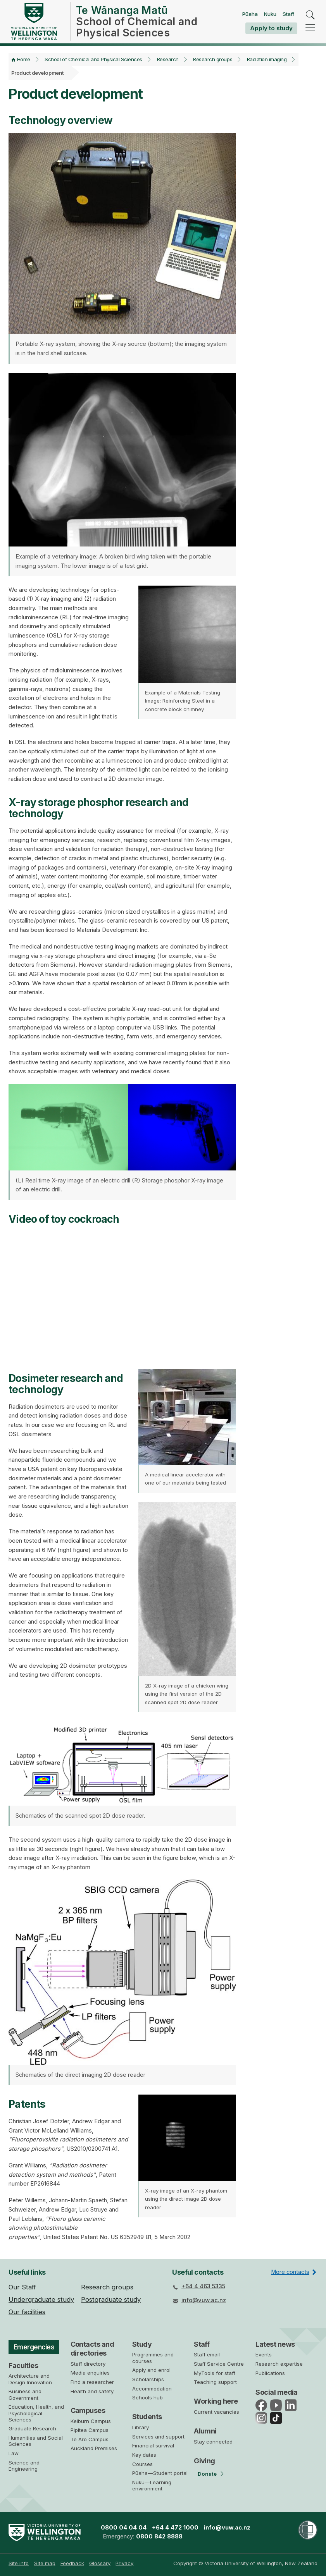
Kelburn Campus (91, 2421)
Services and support (158, 2436)
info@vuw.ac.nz (203, 2300)
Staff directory (88, 2364)
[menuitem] (19, 2563)
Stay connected (213, 2442)
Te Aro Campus (90, 2439)
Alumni (205, 2431)
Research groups (212, 59)
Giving (204, 2461)
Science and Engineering (24, 2467)
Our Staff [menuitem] (22, 2287)
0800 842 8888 (159, 2536)
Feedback (72, 2563)
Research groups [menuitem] (107, 2287)
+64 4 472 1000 (175, 2527)
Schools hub (147, 2397)
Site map (44, 2563)
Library (140, 2427)
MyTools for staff (214, 2373)
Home (23, 59)
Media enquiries (90, 2373)
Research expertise (279, 2364)
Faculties (23, 2366)
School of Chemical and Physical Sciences (93, 59)
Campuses (88, 2410)
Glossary (99, 2563)
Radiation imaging (267, 59)
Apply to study (271, 28)
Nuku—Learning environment (151, 2485)
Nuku (270, 14)
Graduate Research (32, 2429)
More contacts (290, 2271)
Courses (142, 2464)
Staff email (207, 2354)
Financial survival (153, 2445)
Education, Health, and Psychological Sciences (36, 2414)
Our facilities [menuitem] (27, 2312)
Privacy (124, 2563)
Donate (207, 2474)
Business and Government (25, 2395)
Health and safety (92, 2391)
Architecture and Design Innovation (30, 2380)
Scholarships (148, 2379)
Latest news (275, 2344)
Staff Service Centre (219, 2364)
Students (147, 2417)
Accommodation (152, 2388)
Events (263, 2354)
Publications (270, 2373)
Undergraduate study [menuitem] (41, 2299)
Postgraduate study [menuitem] (111, 2299)
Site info (19, 2563)
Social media (276, 2392)
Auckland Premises (94, 2448)
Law (14, 2454)
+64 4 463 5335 (203, 2286)
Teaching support (215, 2382)
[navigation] (310, 27)
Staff (288, 14)
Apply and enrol (151, 2370)
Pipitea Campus (90, 2430)
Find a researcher (92, 2382)
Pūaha (250, 14)
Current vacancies (216, 2412)
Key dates (144, 2455)
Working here (216, 2401)
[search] (310, 15)
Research (168, 59)
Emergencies (35, 2347)
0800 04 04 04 (124, 2527)
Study (142, 2344)
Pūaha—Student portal (160, 2473)
